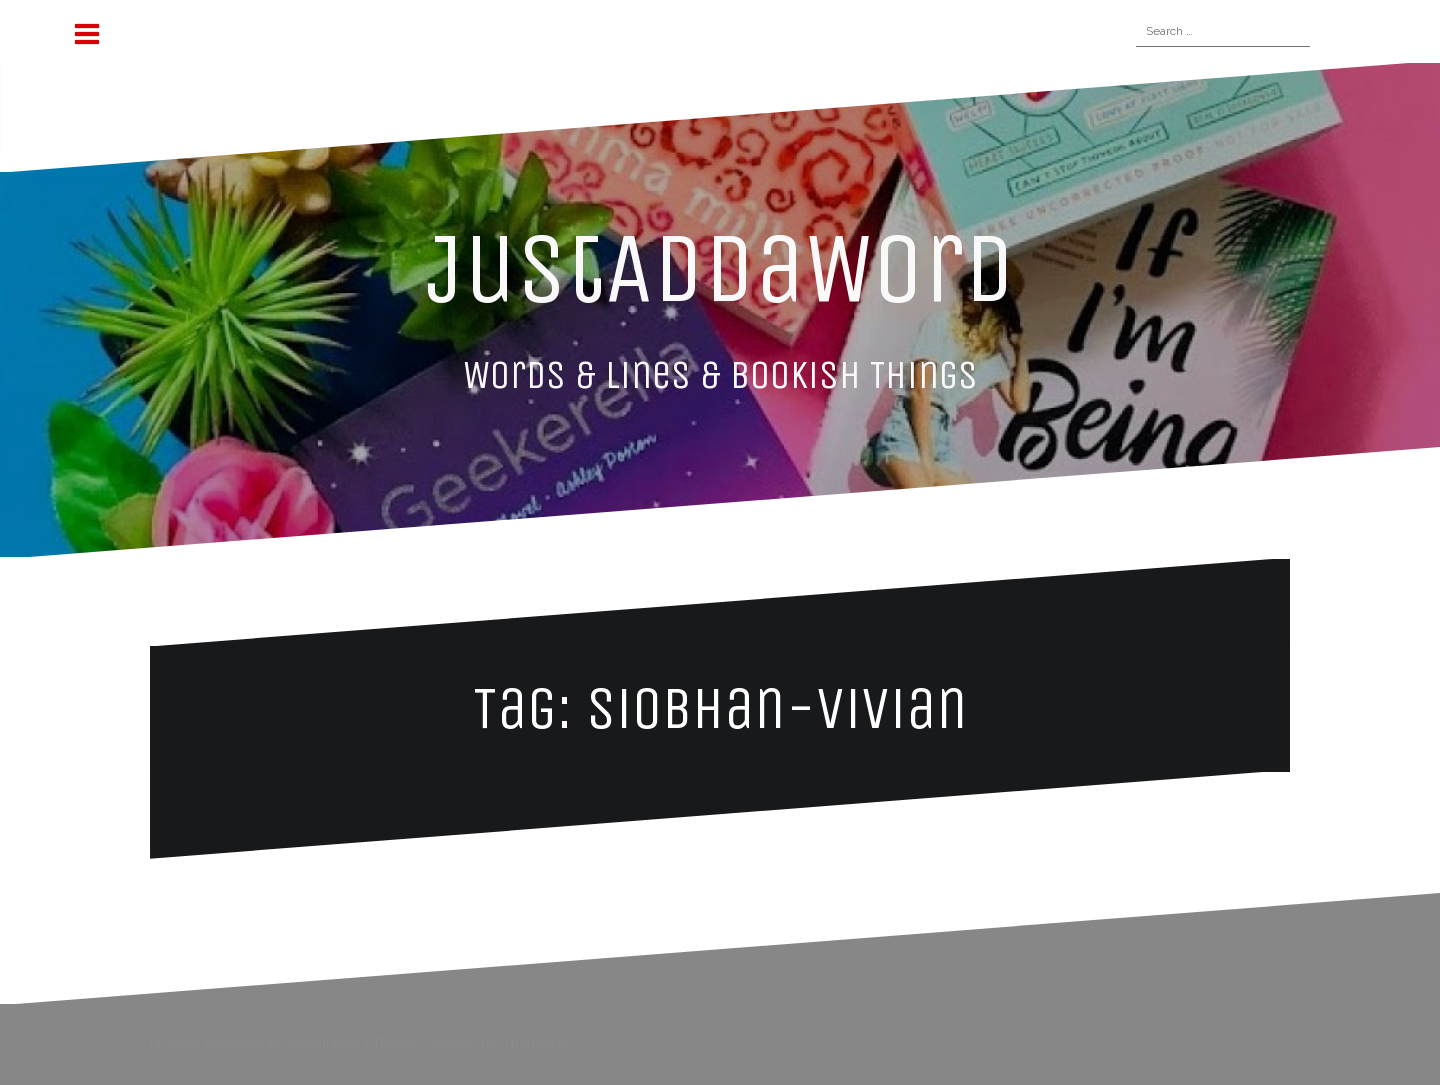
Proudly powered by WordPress (255, 1044)
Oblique (451, 1044)
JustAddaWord (720, 268)
